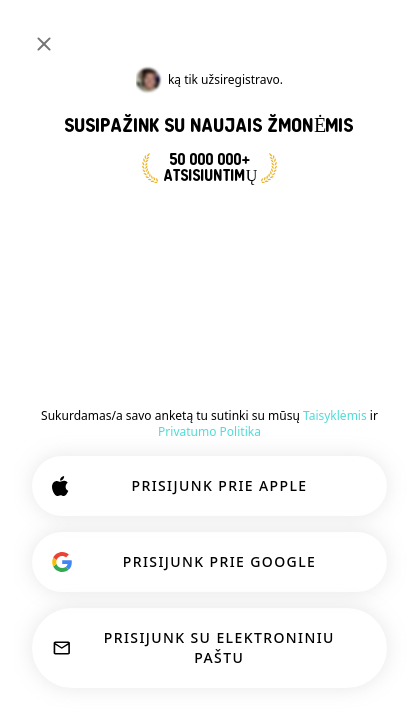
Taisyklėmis (335, 415)
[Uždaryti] (44, 44)
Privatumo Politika (209, 431)
